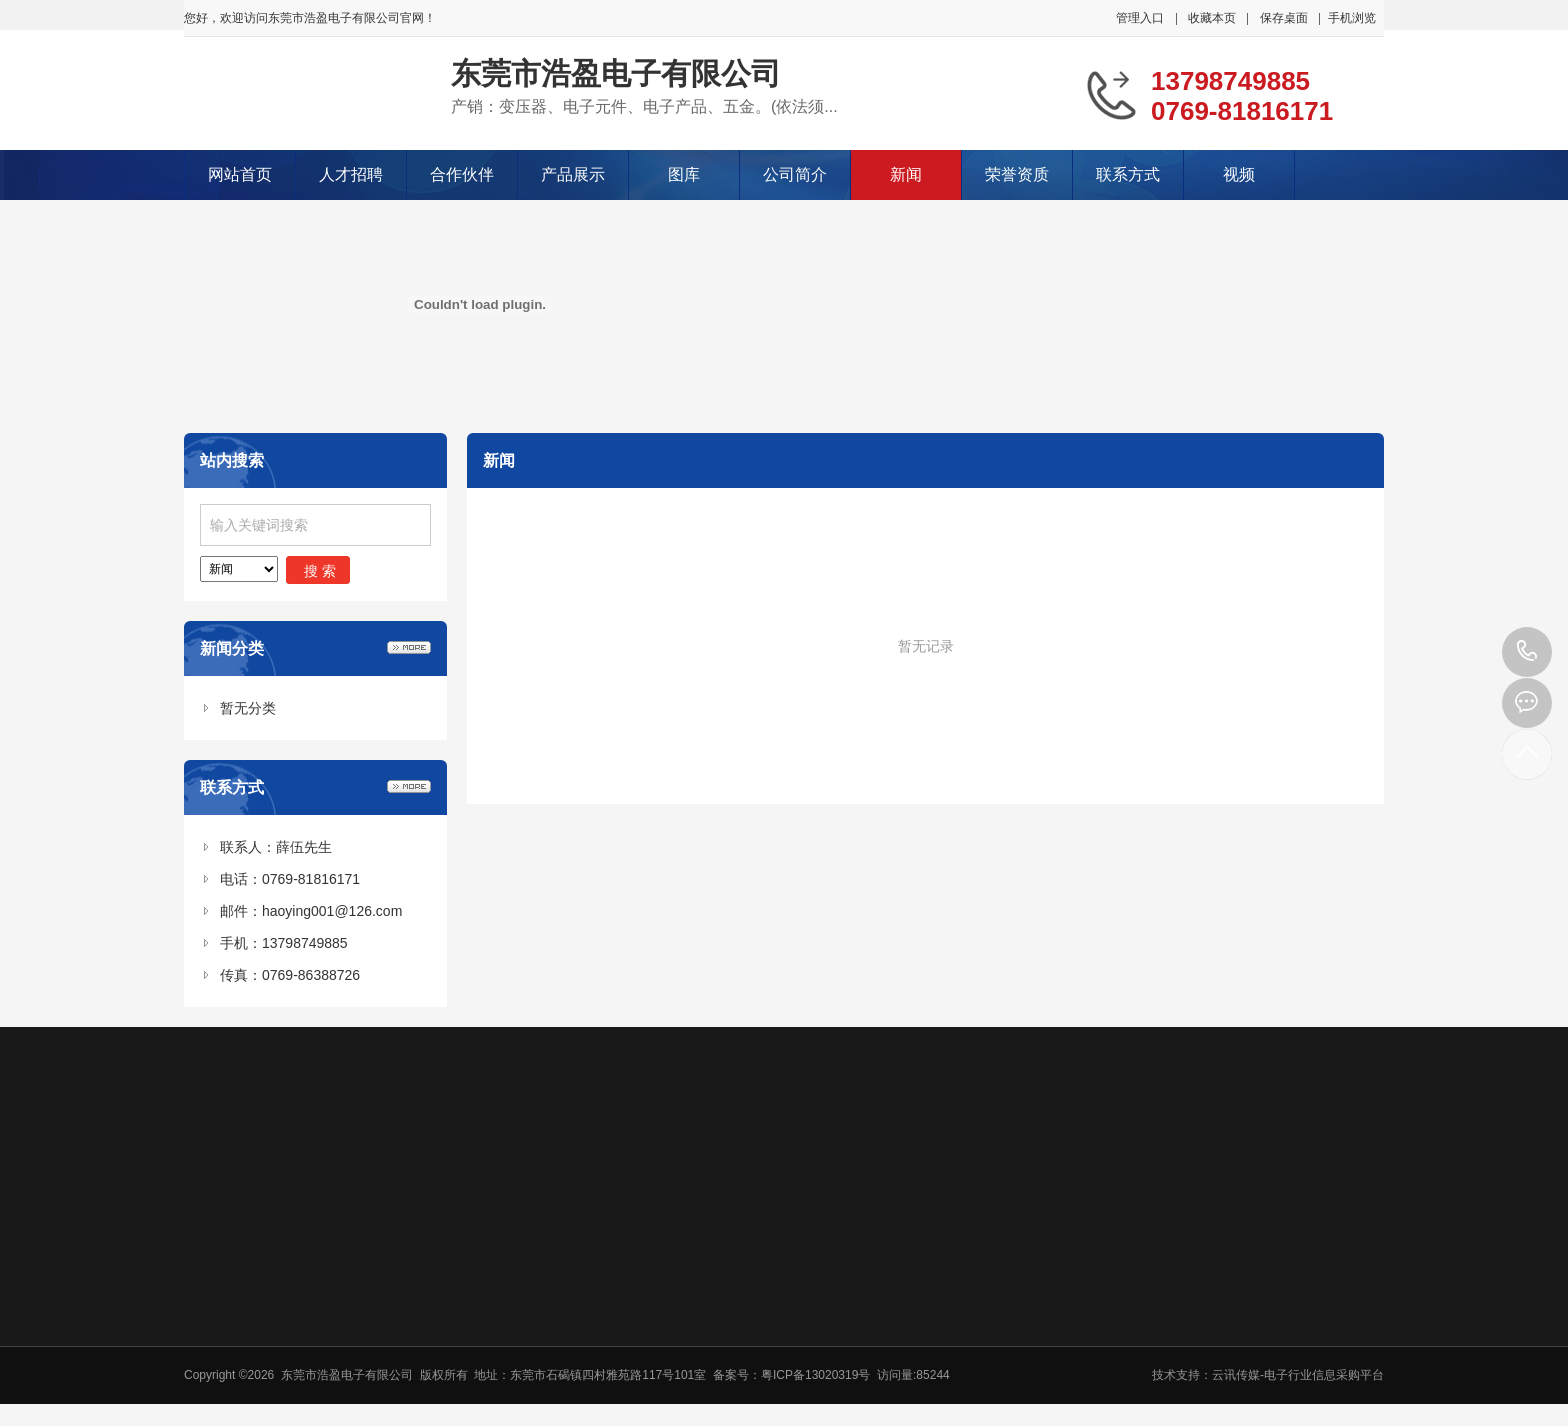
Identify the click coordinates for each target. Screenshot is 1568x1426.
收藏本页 (1212, 18)
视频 (1239, 174)
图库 (684, 174)
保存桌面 (1284, 18)
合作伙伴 (462, 174)
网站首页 (240, 174)
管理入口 (1140, 18)
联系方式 (1128, 174)
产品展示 (573, 174)
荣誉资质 (1017, 174)
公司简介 (795, 174)
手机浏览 (1352, 18)
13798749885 (1527, 652)
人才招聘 (351, 174)
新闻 (906, 174)
